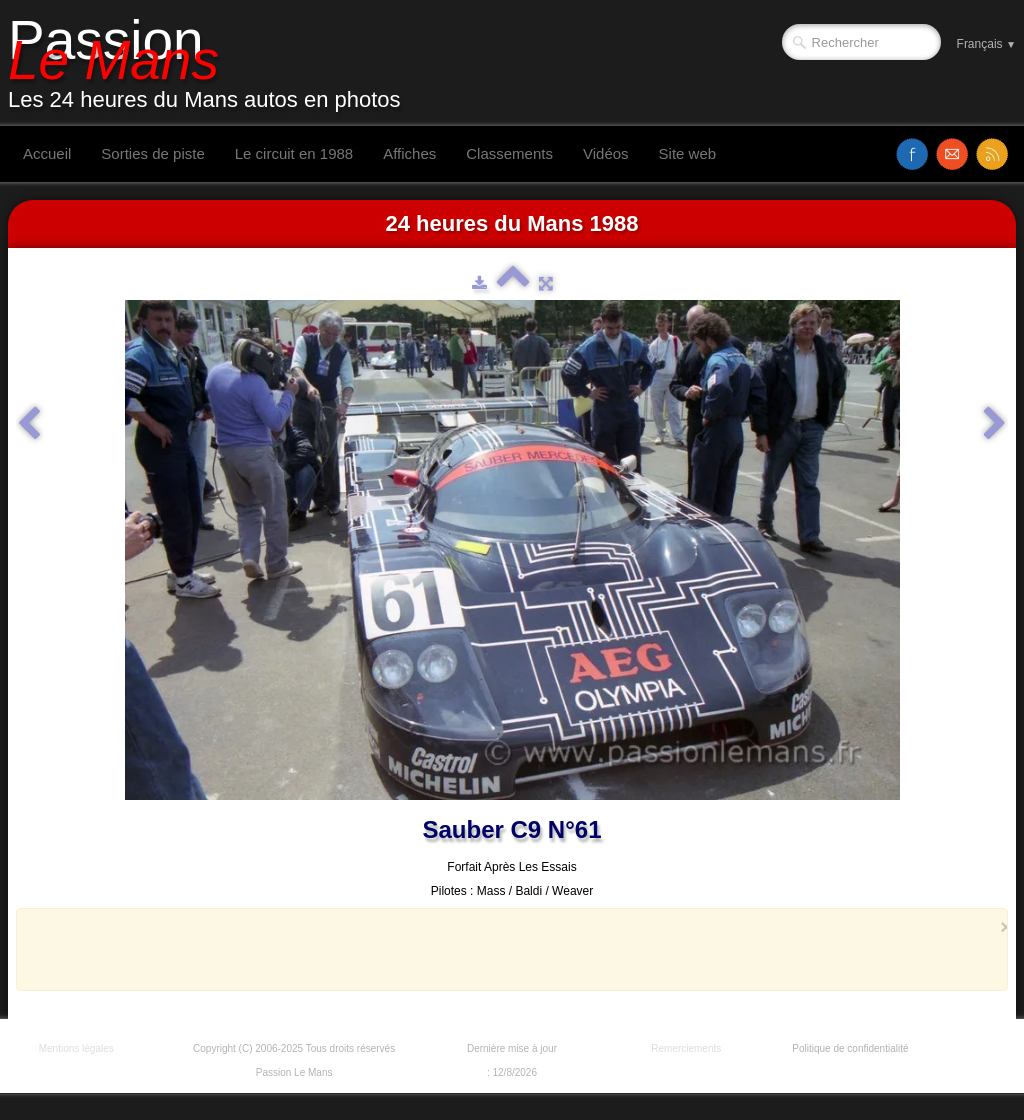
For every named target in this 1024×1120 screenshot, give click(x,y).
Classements (509, 153)
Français (986, 44)
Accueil (47, 153)
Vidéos (606, 153)
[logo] (212, 63)
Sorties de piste (152, 153)
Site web (688, 153)
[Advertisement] (506, 949)
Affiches (409, 153)
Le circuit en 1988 (294, 153)
